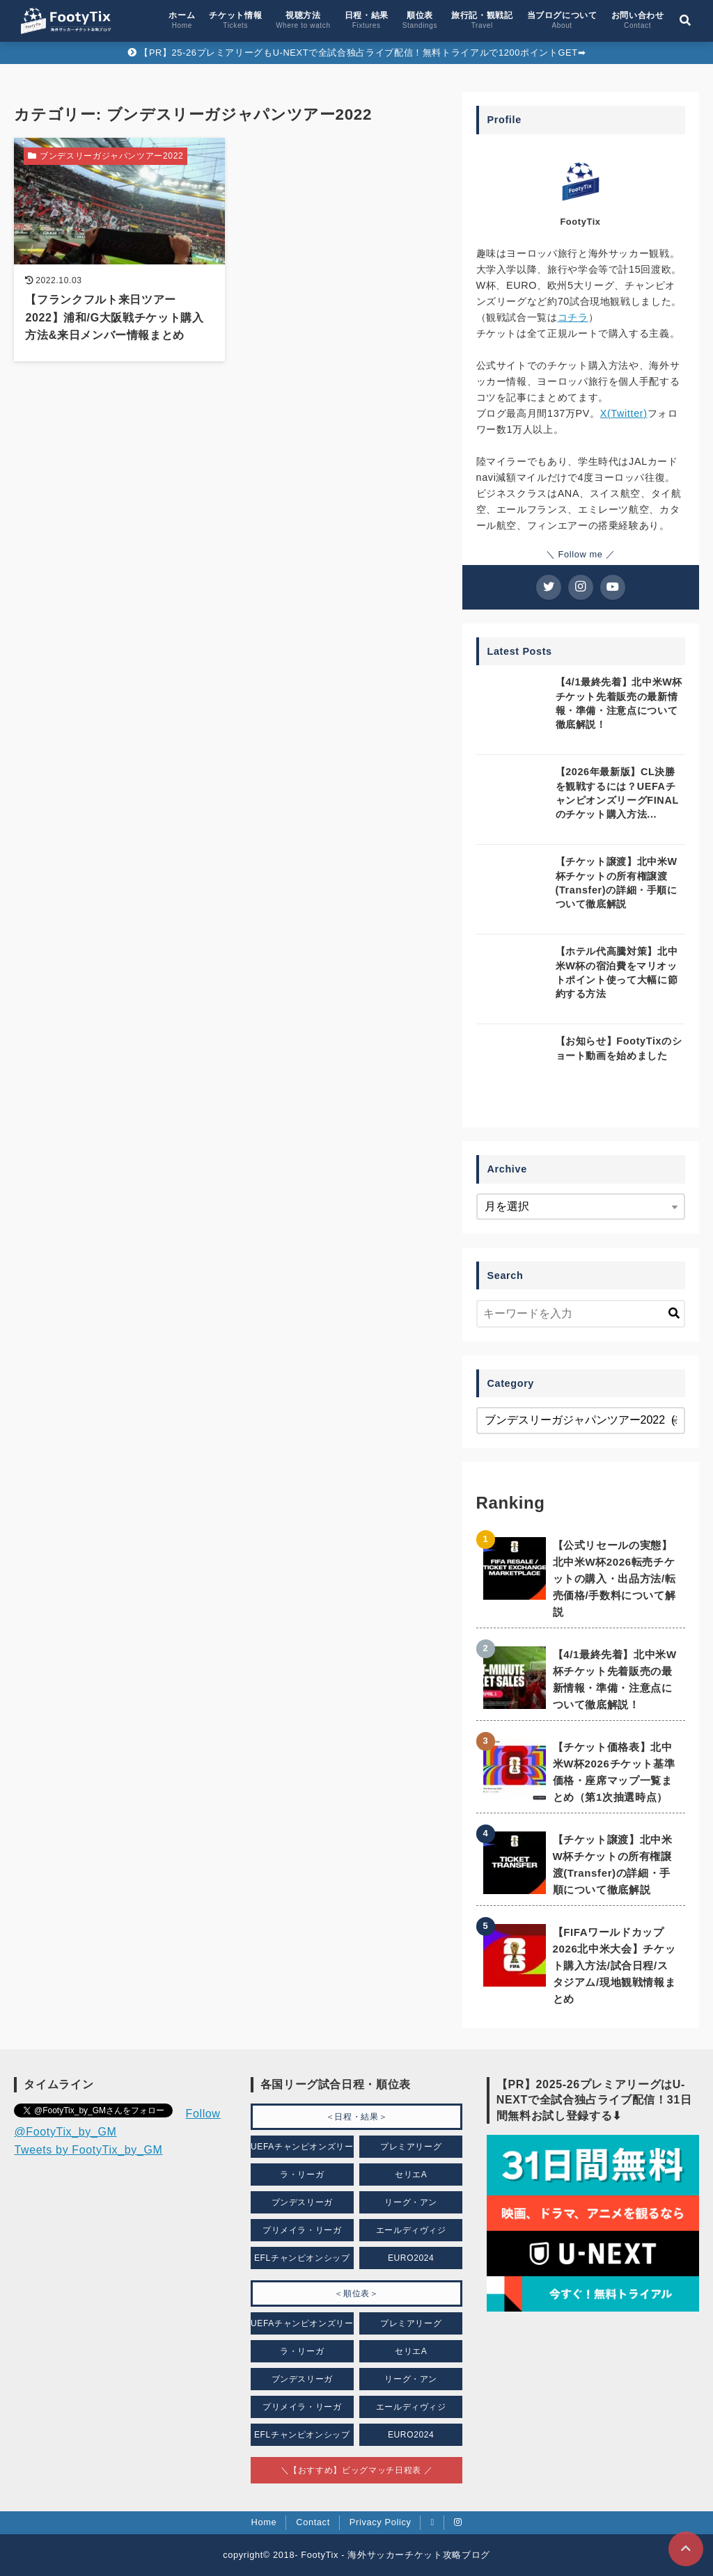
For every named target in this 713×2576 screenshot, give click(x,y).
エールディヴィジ (411, 2230)
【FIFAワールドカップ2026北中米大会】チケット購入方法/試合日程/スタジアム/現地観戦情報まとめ (614, 1965)
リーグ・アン (410, 2202)
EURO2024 (411, 2258)
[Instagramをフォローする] (580, 587)
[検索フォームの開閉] (685, 21)
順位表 (419, 19)
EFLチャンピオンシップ (302, 2258)
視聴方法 (303, 19)
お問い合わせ (637, 19)
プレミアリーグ (410, 2147)
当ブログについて (562, 19)
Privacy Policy (381, 2522)
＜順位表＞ (356, 2293)
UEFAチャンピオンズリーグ (302, 2150)
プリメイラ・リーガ (302, 2230)
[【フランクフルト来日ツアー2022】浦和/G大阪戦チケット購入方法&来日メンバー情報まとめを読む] (119, 249)
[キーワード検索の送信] (674, 1314)
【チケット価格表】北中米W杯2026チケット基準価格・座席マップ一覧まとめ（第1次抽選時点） (614, 1772)
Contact (313, 2522)
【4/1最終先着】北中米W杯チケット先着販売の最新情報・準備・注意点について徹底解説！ (615, 1679)
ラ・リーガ (302, 2174)
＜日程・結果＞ (356, 2117)
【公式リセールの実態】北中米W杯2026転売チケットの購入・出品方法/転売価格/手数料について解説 (614, 1578)
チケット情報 (235, 19)
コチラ (573, 317)
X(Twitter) (624, 413)
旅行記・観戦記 (481, 19)
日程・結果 (367, 19)
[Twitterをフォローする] (548, 587)
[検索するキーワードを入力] (580, 1314)
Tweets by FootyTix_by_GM (88, 2150)
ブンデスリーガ (302, 2202)
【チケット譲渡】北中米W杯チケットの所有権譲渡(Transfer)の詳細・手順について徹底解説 (613, 1864)
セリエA (411, 2174)
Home (264, 2522)
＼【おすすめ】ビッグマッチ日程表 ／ (357, 2470)
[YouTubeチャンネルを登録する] (612, 587)
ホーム (182, 19)
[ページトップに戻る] (685, 2548)
